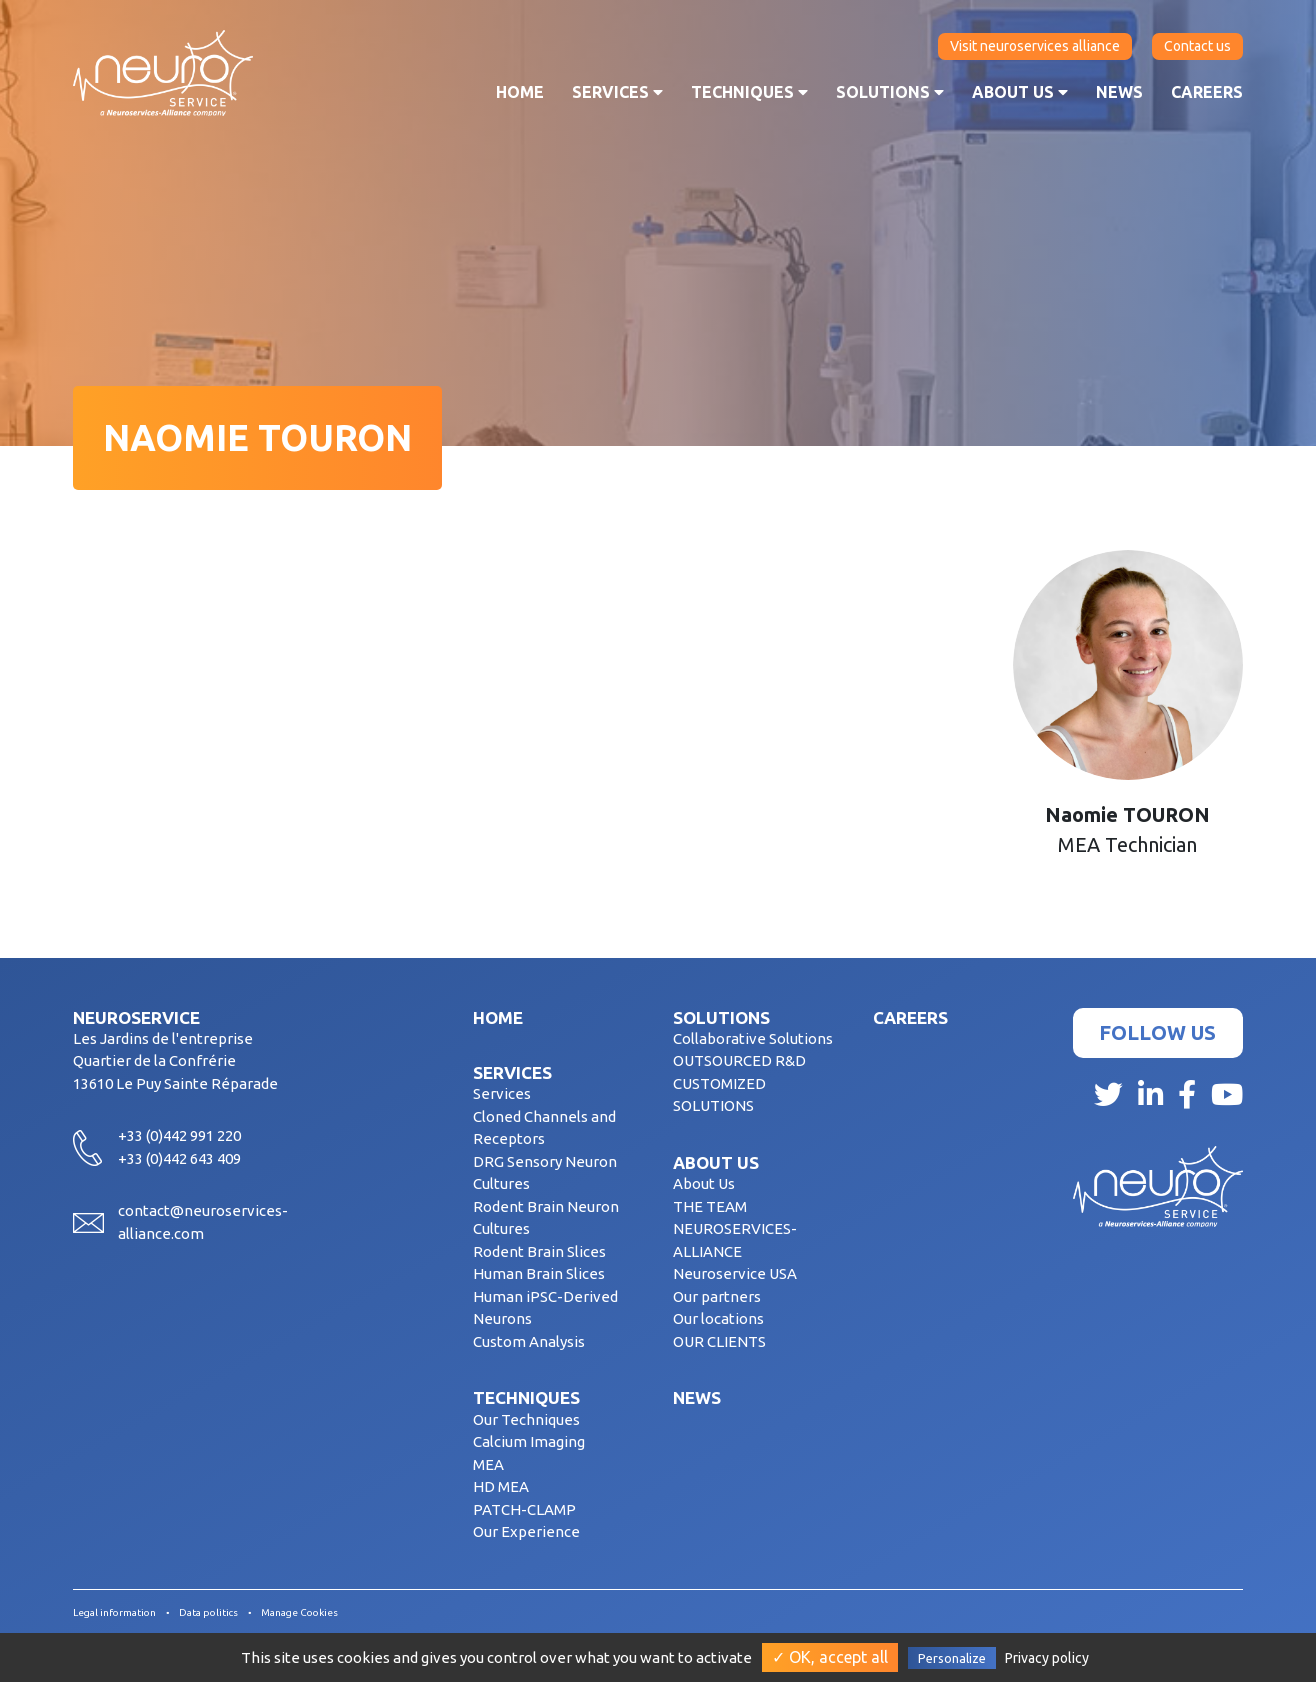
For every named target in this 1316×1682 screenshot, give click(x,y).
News (1119, 92)
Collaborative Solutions (753, 1038)
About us (1020, 92)
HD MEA (501, 1486)
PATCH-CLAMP (524, 1509)
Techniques (749, 92)
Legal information (114, 1612)
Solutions (890, 92)
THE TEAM (710, 1206)
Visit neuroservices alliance (1035, 46)
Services (617, 92)
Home (520, 92)
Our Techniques (526, 1419)
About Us (704, 1183)
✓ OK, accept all (830, 1657)
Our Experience (526, 1531)
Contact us (1197, 46)
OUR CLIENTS (719, 1341)
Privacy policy (1047, 1658)
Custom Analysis (529, 1341)
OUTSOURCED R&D (739, 1060)
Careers (1207, 92)
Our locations (718, 1318)
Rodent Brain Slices (539, 1251)
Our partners (717, 1296)
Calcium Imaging (529, 1441)
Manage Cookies (299, 1612)
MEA (488, 1464)
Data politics (208, 1612)
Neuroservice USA (735, 1273)
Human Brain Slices (539, 1273)
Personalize (952, 1658)
